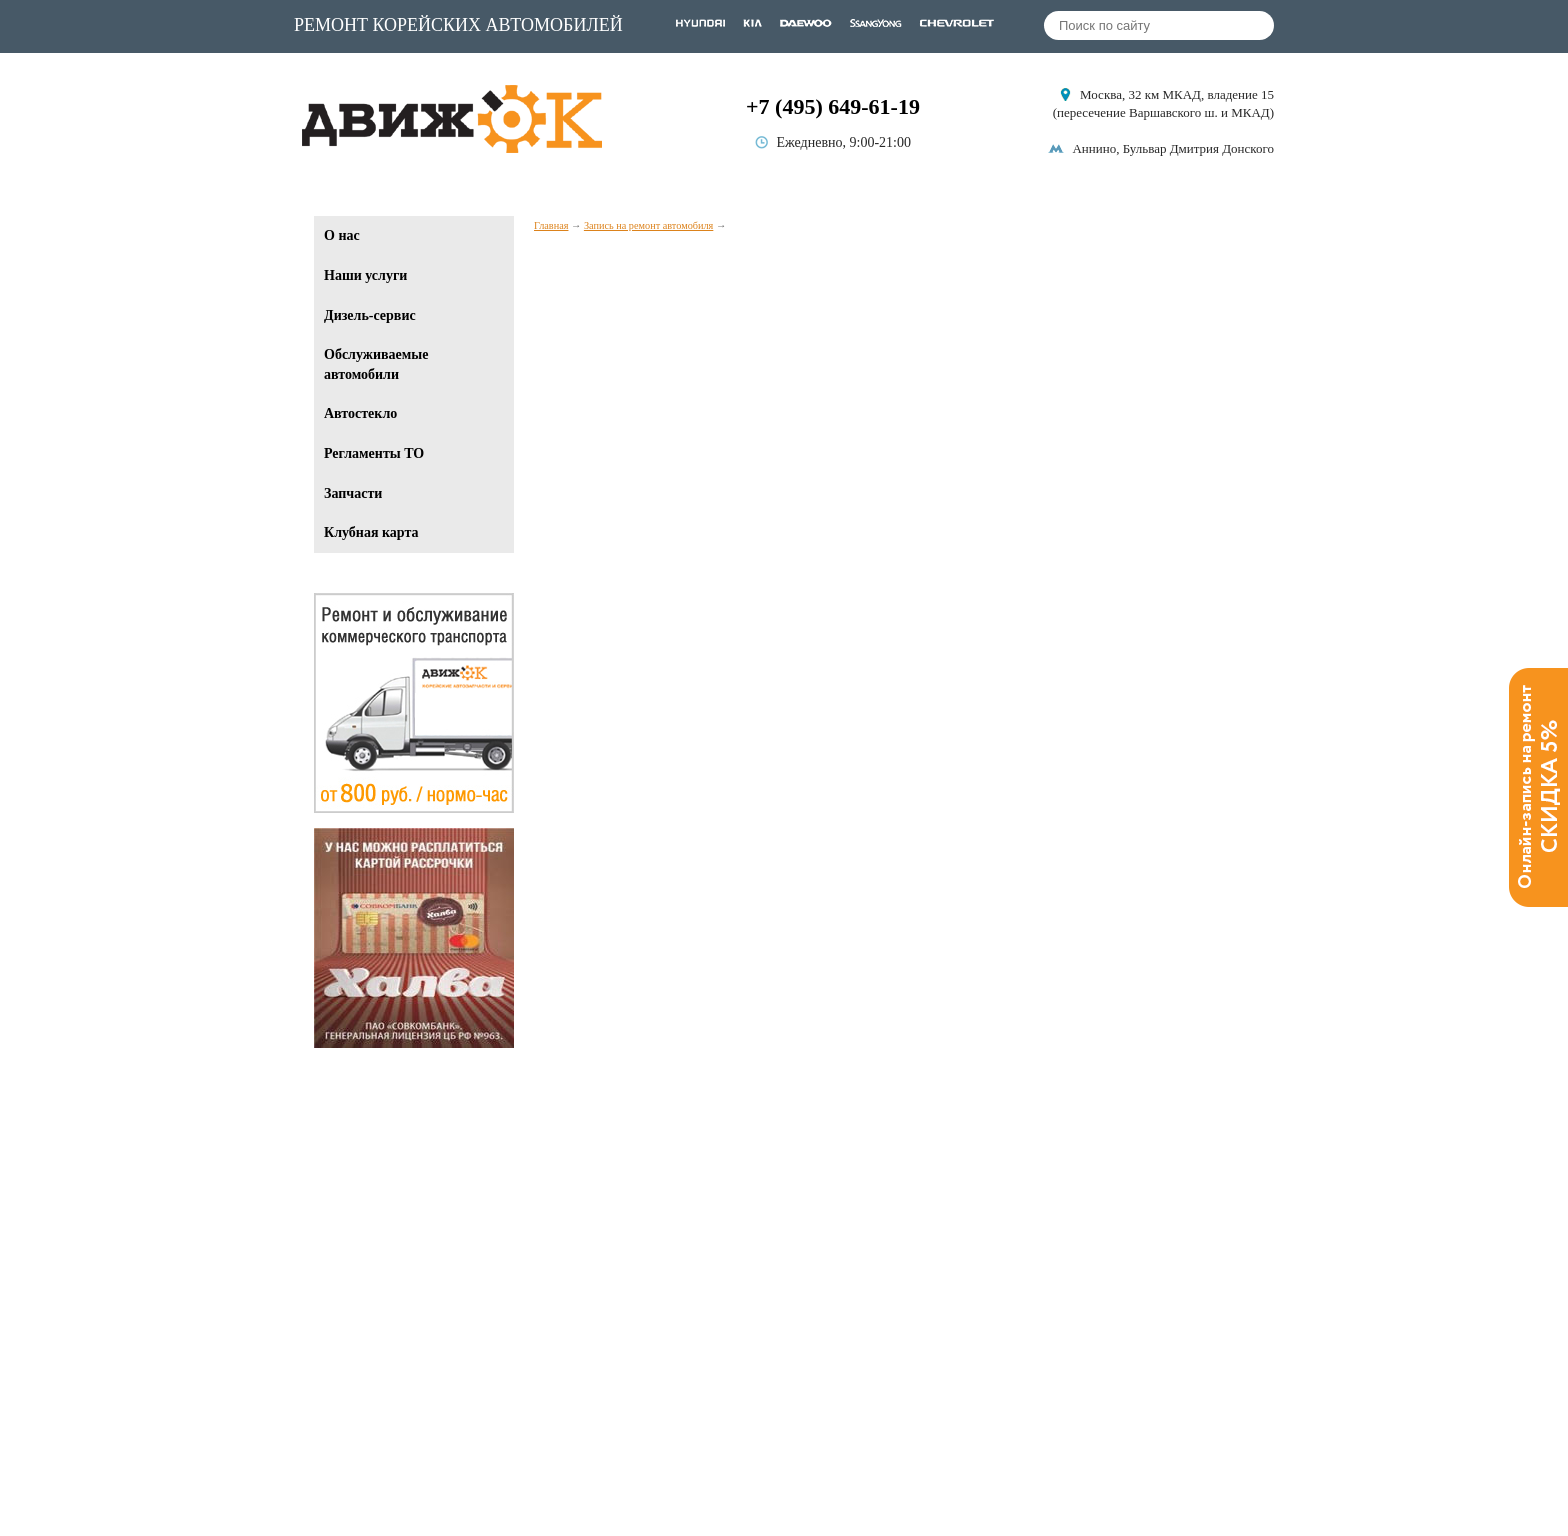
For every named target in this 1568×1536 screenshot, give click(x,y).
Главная (551, 225)
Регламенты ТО (374, 453)
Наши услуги (365, 275)
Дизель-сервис (370, 315)
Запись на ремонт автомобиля (648, 225)
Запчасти (353, 493)
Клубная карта (371, 532)
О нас (342, 235)
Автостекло (360, 413)
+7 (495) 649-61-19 (833, 106)
